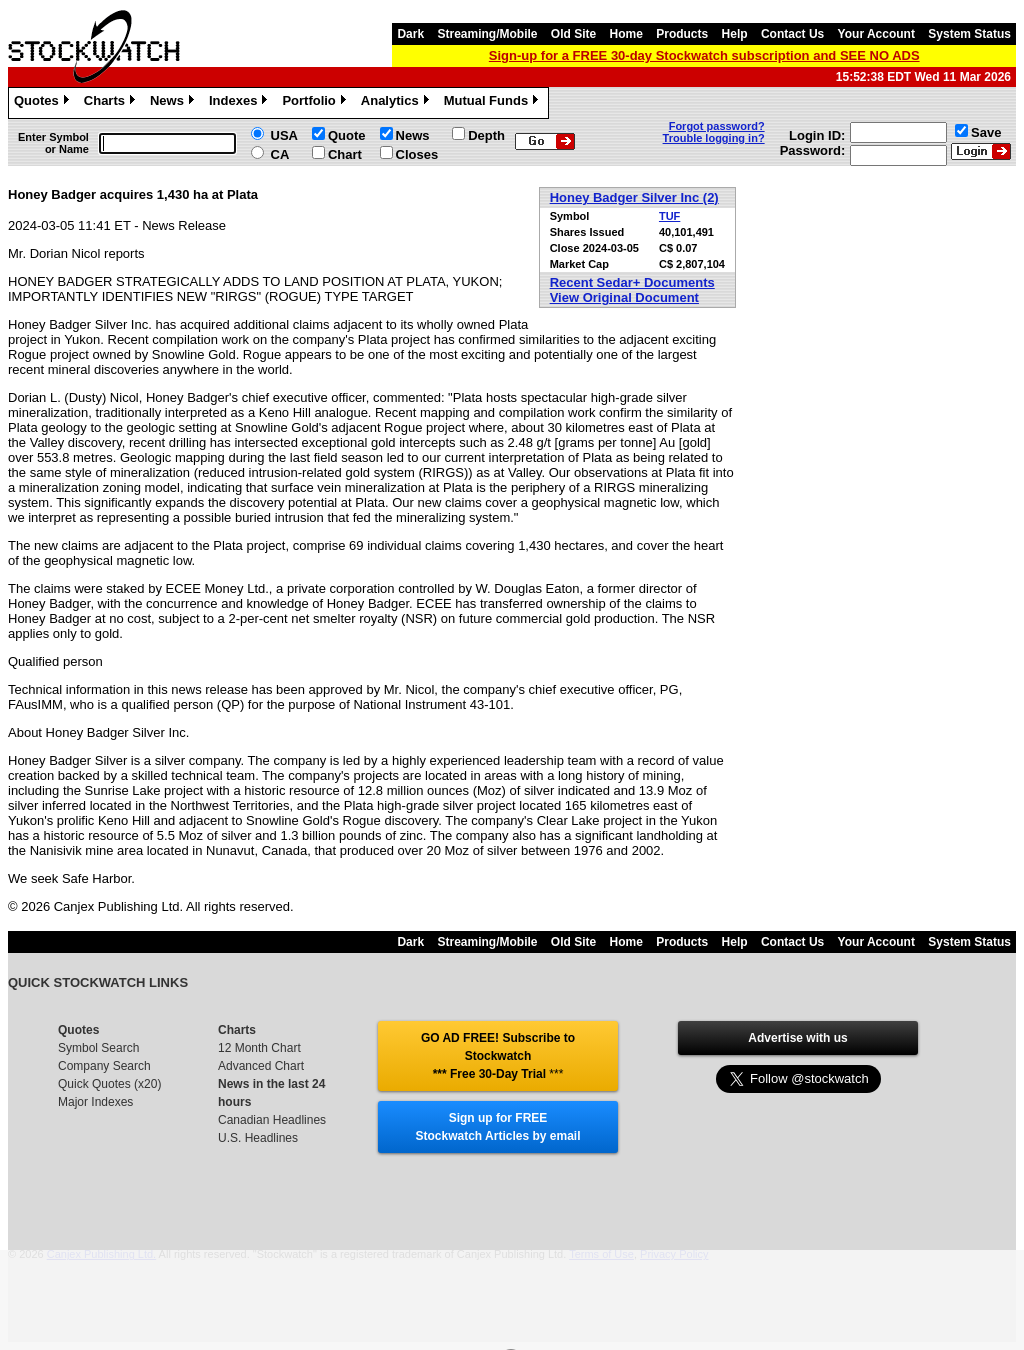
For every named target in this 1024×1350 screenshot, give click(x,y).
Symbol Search (98, 1048)
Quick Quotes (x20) (109, 1084)
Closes (417, 154)
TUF (669, 216)
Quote (347, 135)
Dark (410, 34)
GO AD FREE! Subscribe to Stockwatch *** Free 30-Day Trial (498, 1056)
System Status (969, 34)
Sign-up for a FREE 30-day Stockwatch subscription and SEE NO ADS (704, 55)
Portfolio (316, 103)
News (174, 103)
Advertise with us (797, 1038)
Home (626, 34)
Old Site (573, 34)
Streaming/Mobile (487, 34)
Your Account (876, 34)
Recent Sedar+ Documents (632, 282)
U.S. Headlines (258, 1138)
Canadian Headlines (272, 1120)
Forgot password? (717, 126)
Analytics (397, 103)
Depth (486, 135)
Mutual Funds (494, 103)
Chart (345, 154)
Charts (112, 103)
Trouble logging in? (714, 138)
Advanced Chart (261, 1066)
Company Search (104, 1066)
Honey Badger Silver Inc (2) (634, 197)
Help (735, 34)
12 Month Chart (259, 1048)
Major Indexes (95, 1102)
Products (682, 34)
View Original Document (624, 297)
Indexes (240, 103)
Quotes (44, 103)
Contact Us (792, 34)
